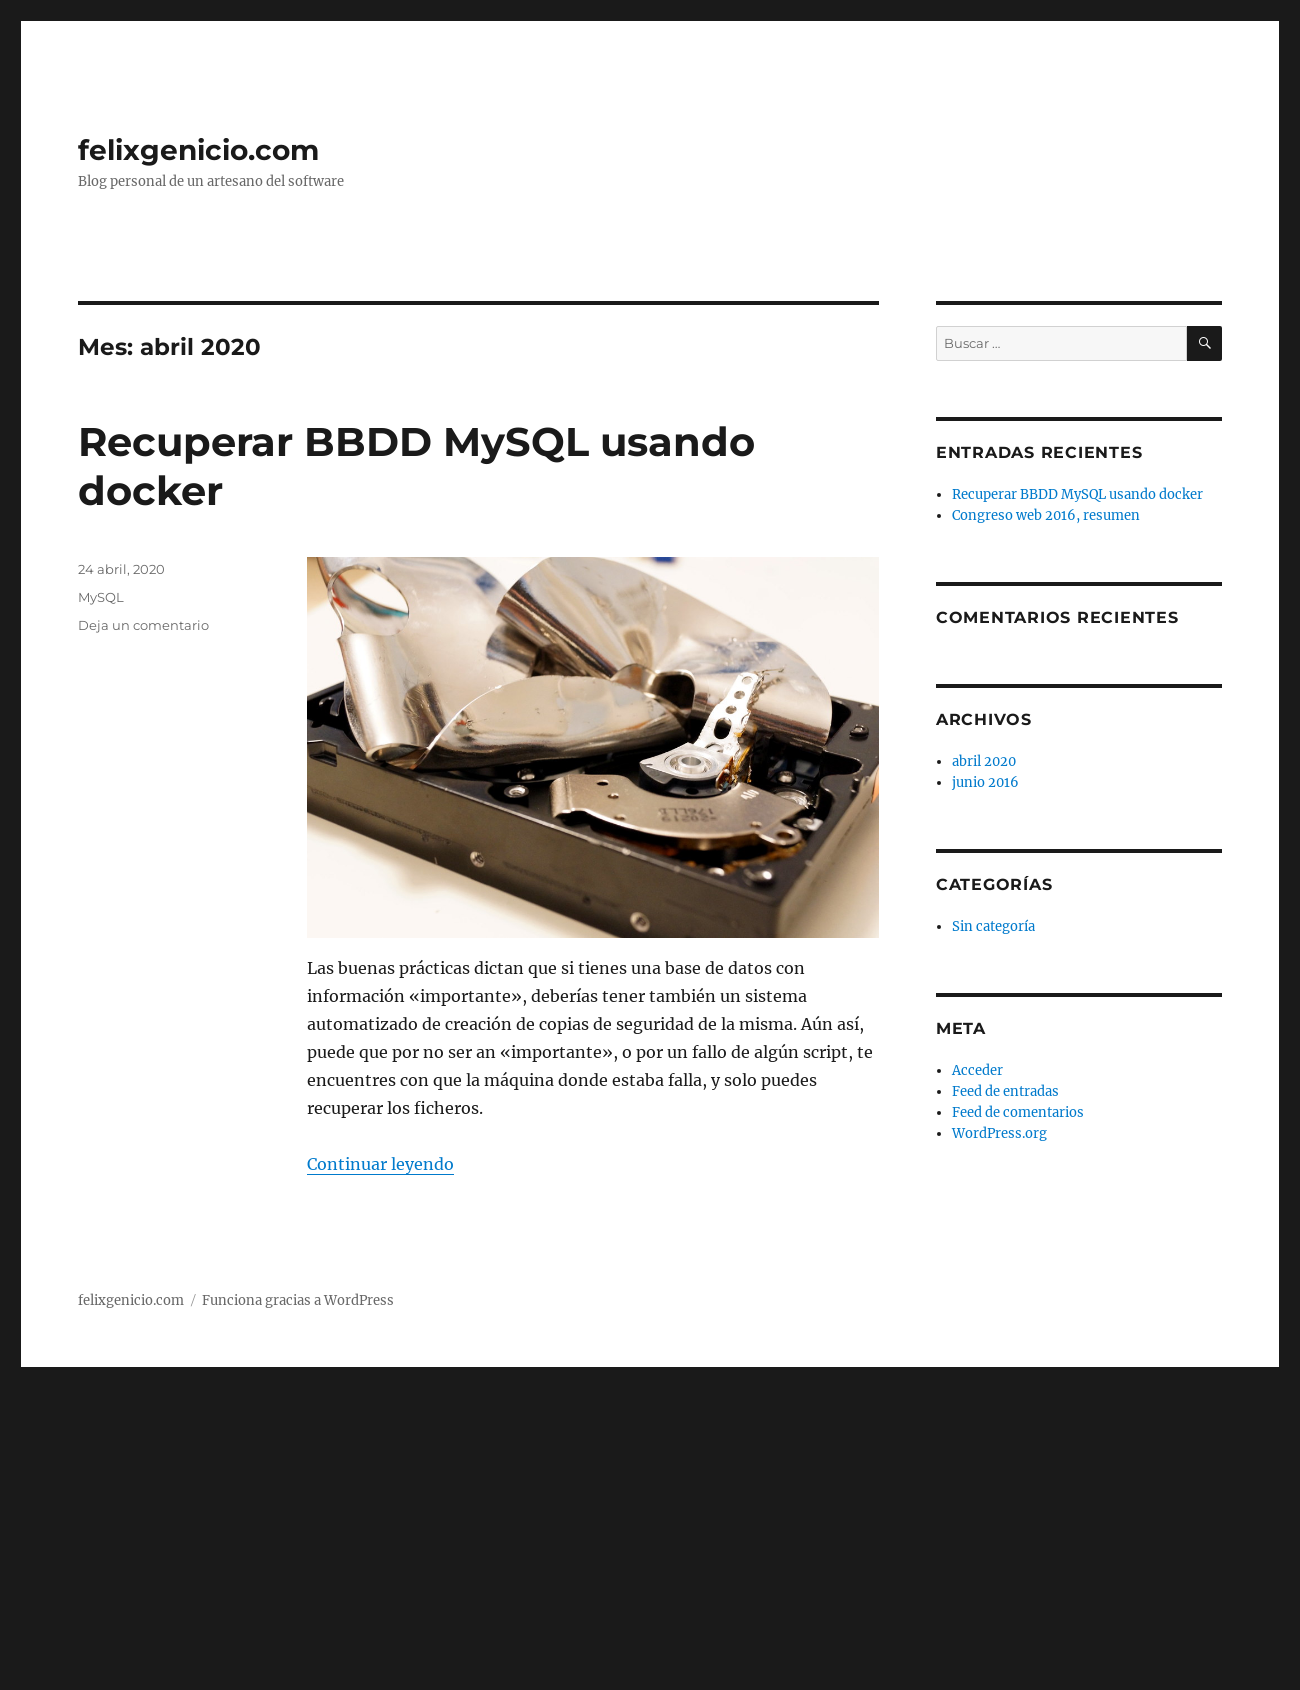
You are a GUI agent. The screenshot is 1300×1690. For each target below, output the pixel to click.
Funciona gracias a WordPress (298, 1300)
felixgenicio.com (198, 150)
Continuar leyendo (380, 1164)
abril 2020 (984, 761)
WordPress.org (999, 1133)
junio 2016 (985, 782)
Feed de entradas (1005, 1091)
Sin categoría (993, 926)
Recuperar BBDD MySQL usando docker (1077, 494)
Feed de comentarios (1018, 1112)
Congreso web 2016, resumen (1046, 515)
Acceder (977, 1070)
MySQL (101, 597)
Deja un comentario (143, 625)
